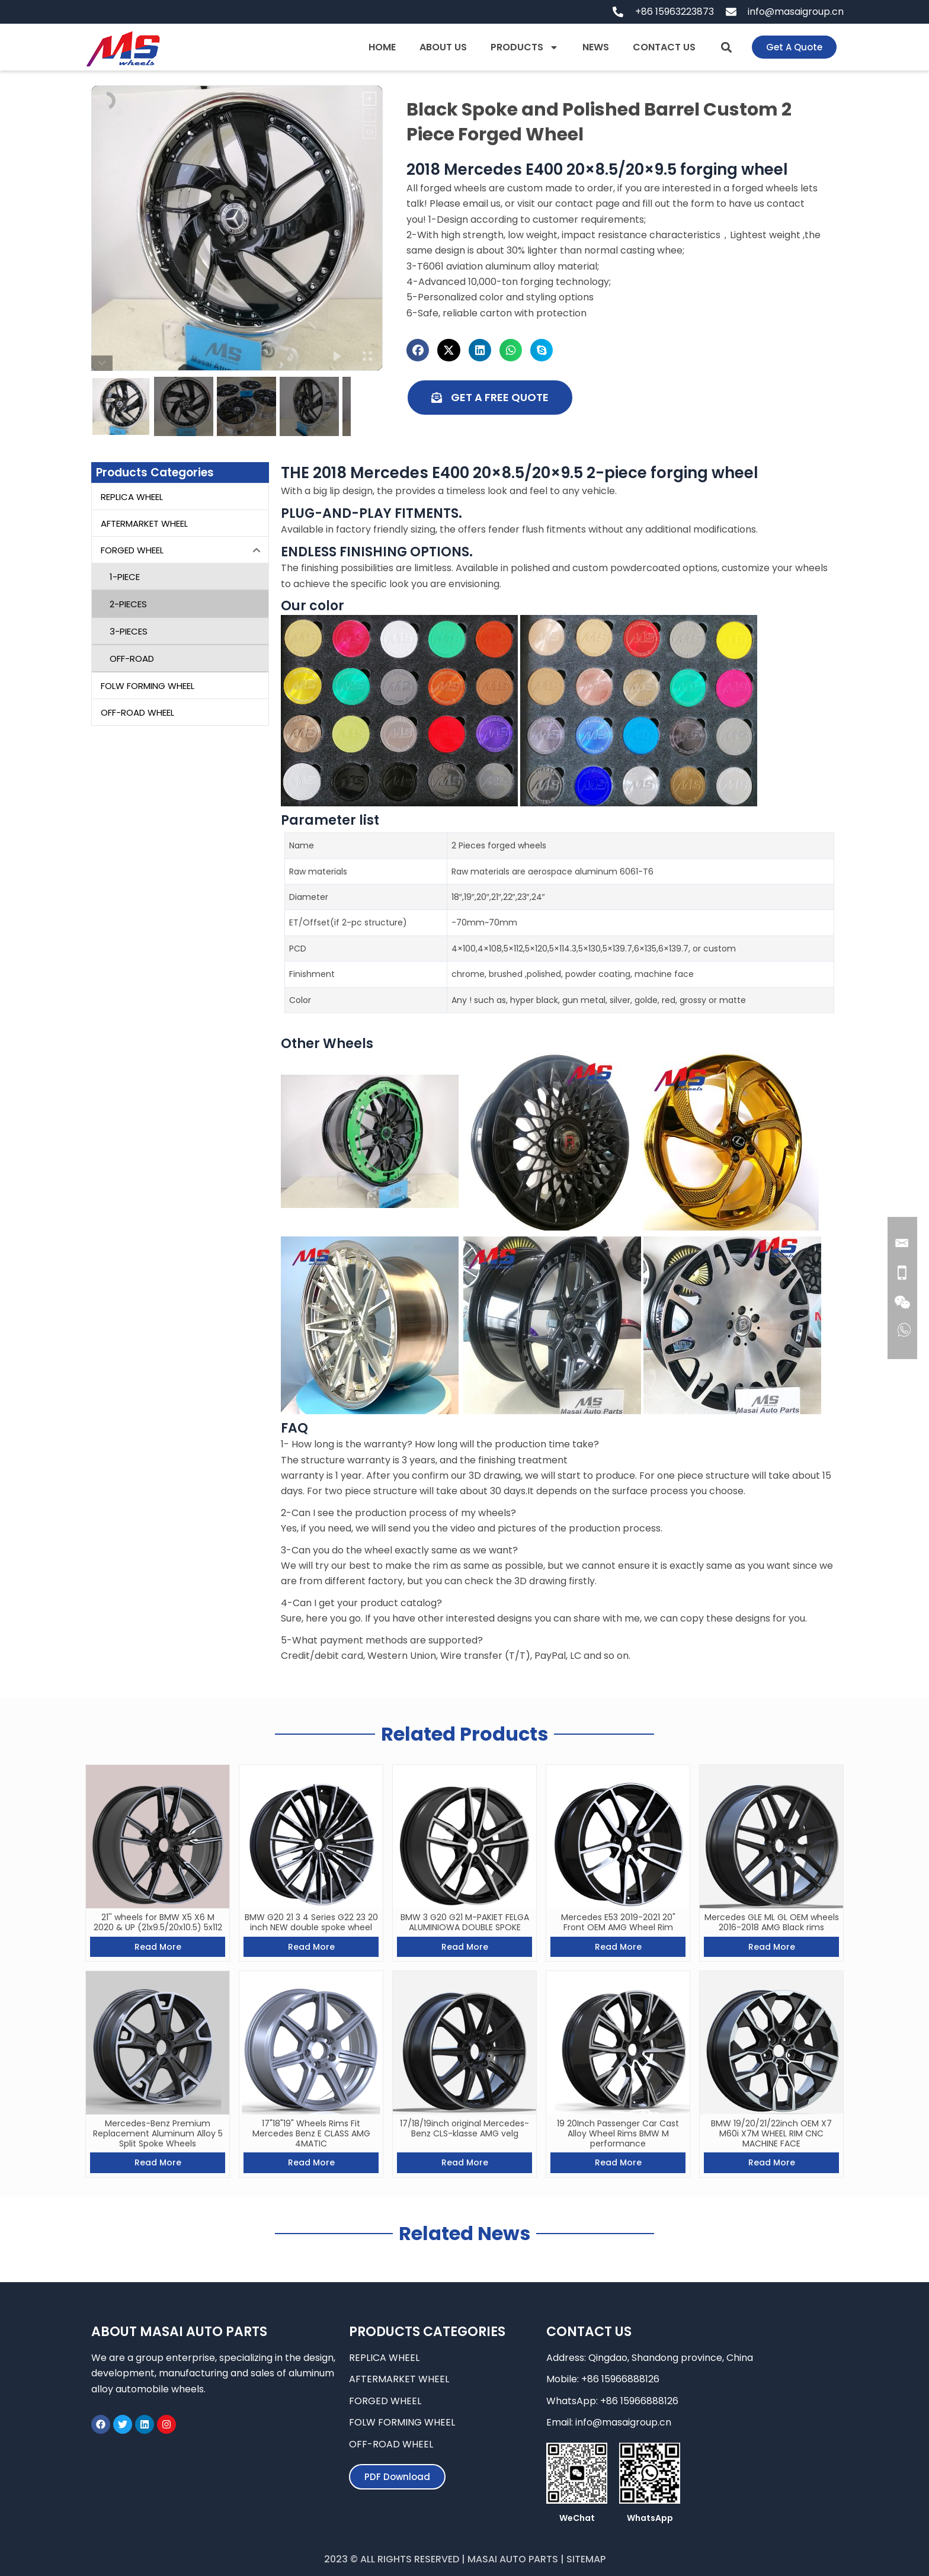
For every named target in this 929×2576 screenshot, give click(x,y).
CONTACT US (664, 47)
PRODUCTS (525, 47)
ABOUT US (443, 47)
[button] (726, 47)
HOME (382, 47)
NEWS (595, 47)
